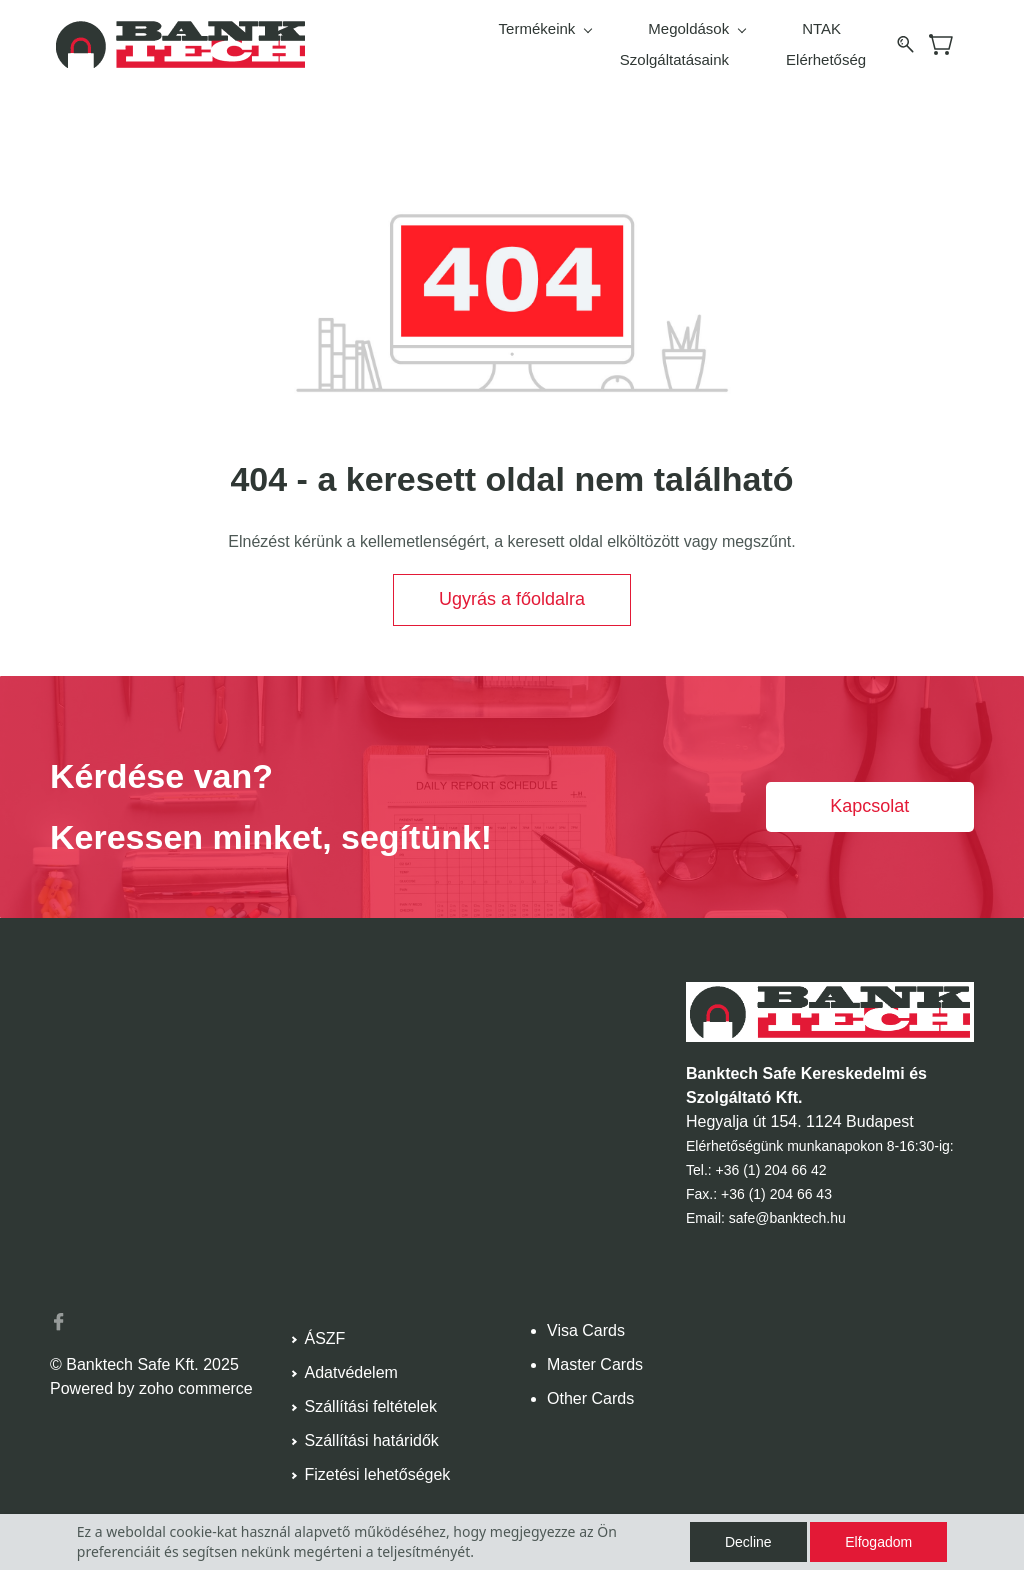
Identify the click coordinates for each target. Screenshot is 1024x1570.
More (847, 39)
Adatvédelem (351, 1362)
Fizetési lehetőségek (378, 1464)
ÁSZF (325, 1328)
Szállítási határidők (372, 1430)
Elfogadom (878, 1542)
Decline (748, 1542)
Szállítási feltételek (371, 1396)
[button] (512, 590)
